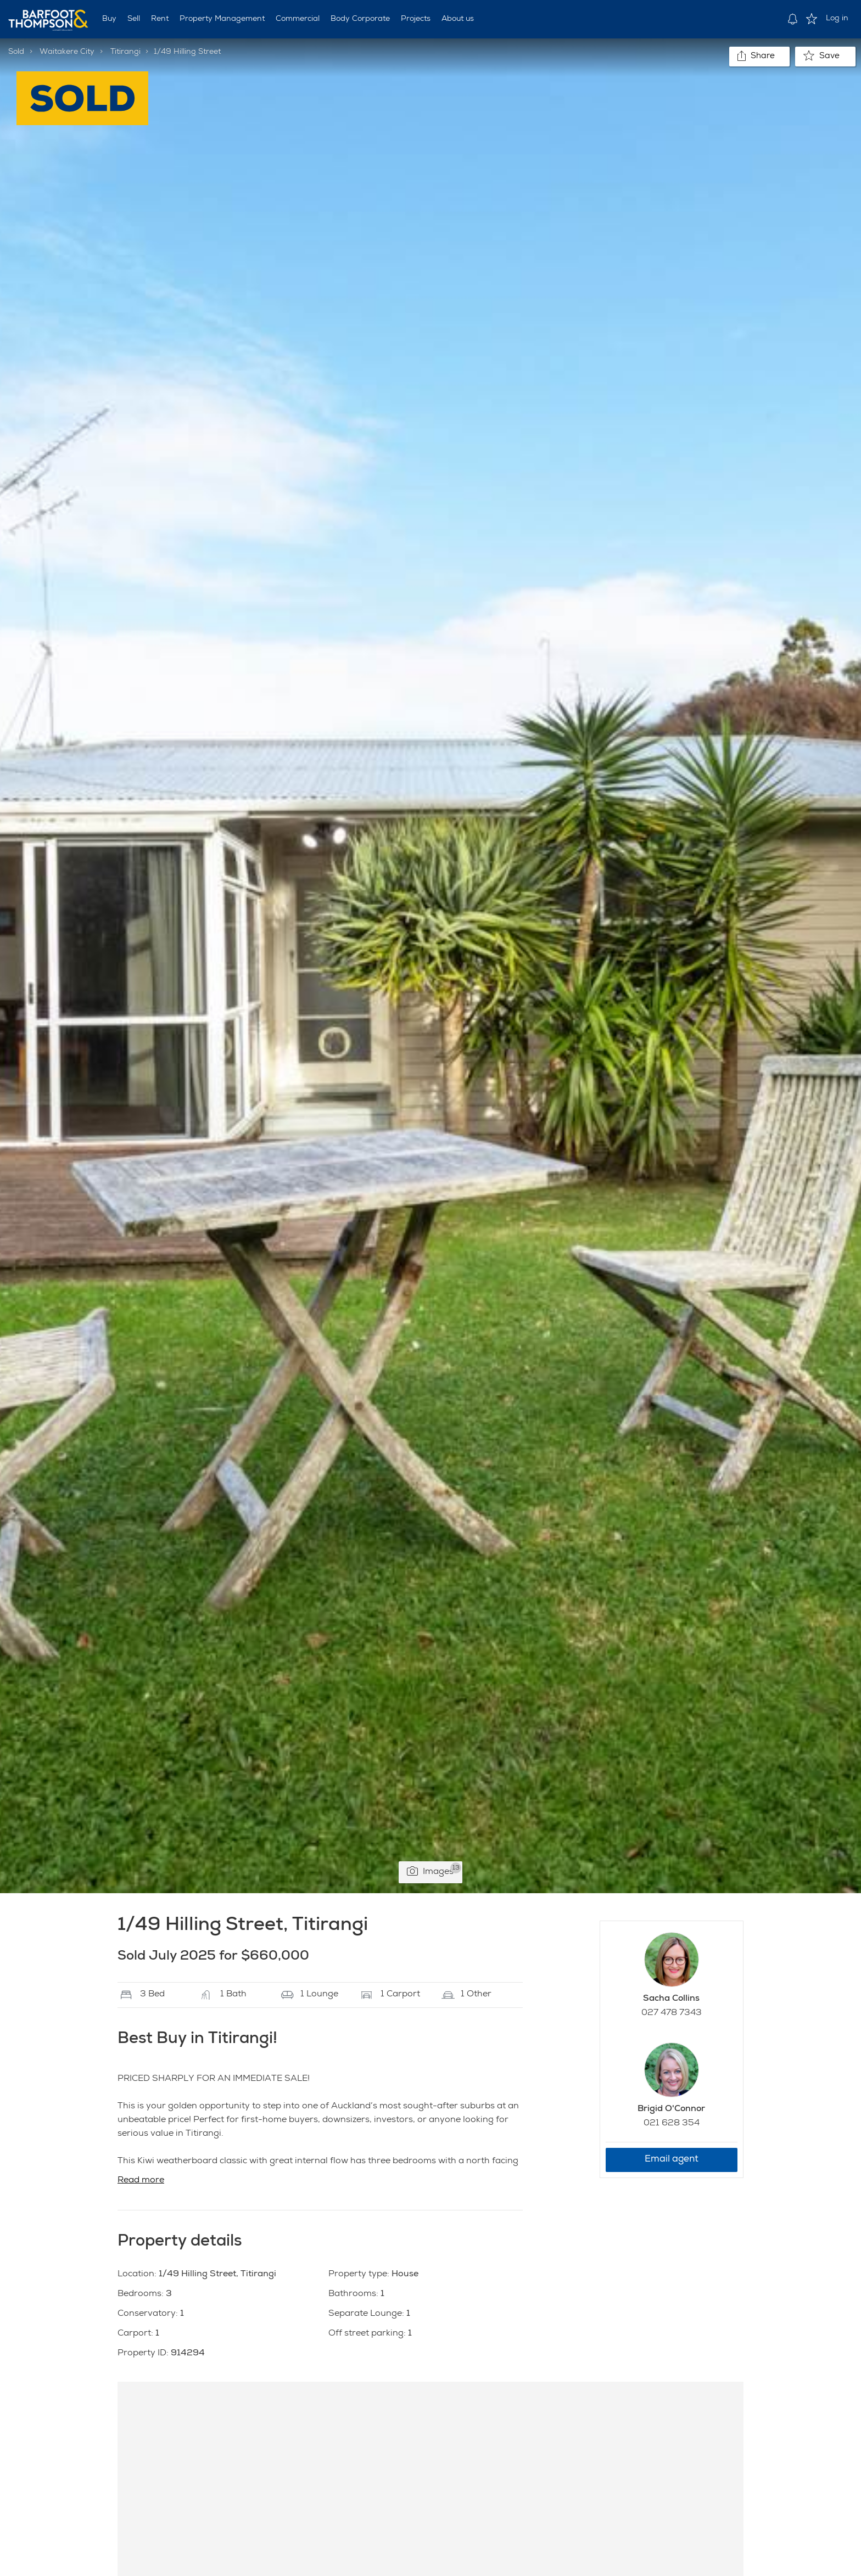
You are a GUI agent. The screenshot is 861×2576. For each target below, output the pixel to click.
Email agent (671, 2159)
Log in (837, 19)
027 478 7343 (671, 2013)
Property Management (222, 19)
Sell (133, 19)
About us (457, 19)
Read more (141, 2180)
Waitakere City (67, 52)
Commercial (298, 19)
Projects (416, 19)
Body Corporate (360, 19)
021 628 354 (672, 2123)
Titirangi (125, 52)
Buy (109, 19)
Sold (16, 52)
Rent (160, 19)
